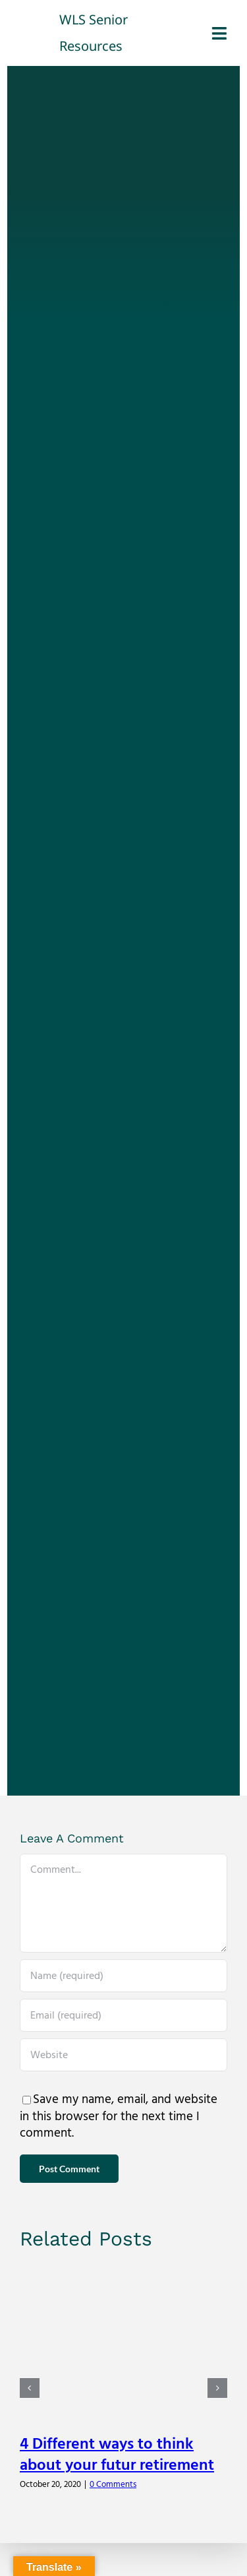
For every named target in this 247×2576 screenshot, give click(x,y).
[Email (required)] (123, 2015)
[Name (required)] (123, 1975)
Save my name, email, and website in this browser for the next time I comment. (118, 2116)
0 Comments (113, 2484)
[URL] (123, 2054)
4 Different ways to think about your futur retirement (117, 2455)
